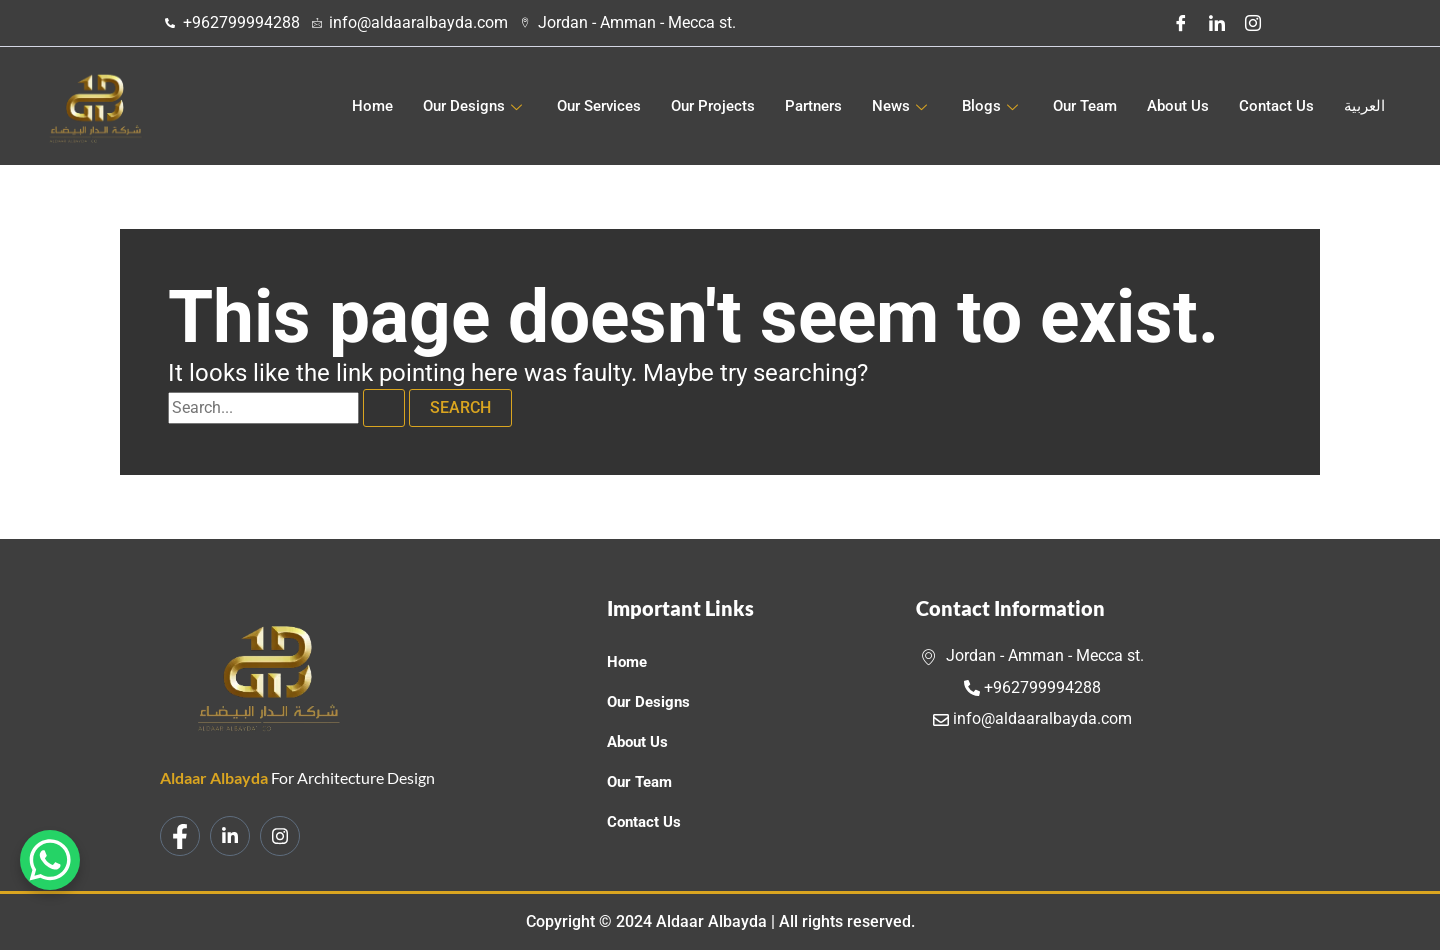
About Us (1178, 106)
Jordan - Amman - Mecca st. (1032, 655)
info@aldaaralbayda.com (1032, 718)
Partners (813, 106)
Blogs (992, 106)
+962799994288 (1032, 687)
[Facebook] (1181, 23)
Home (372, 106)
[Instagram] (1253, 23)
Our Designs (475, 106)
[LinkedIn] (1217, 23)
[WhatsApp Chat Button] (50, 860)
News (902, 106)
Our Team (1085, 106)
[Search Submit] (384, 408)
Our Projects (713, 106)
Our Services (599, 106)
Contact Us (1276, 106)
